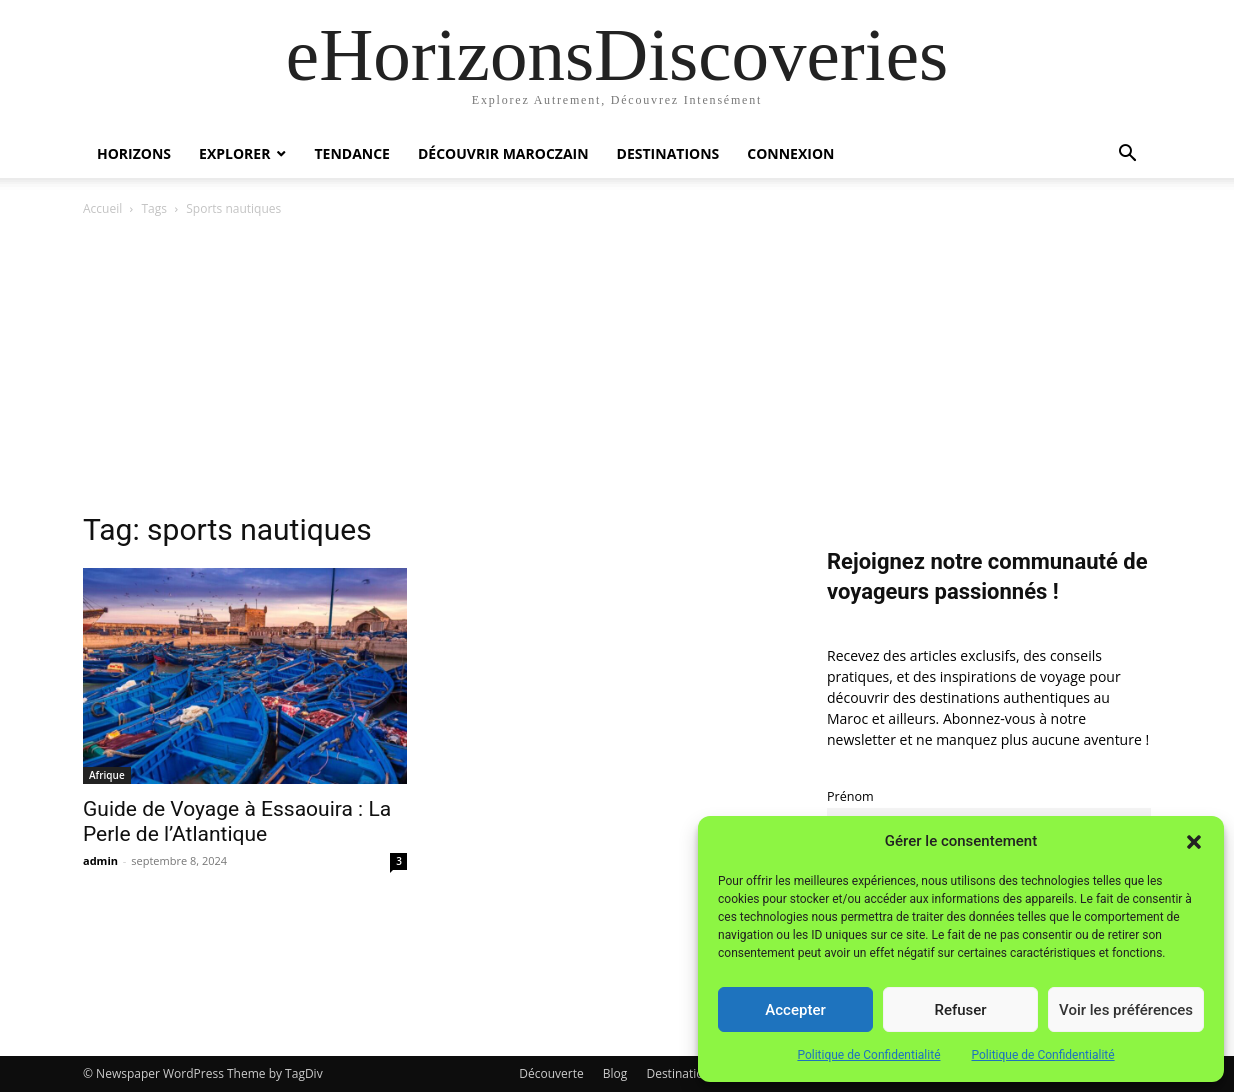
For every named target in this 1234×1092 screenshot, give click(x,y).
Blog (615, 1073)
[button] (1194, 842)
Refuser (960, 1010)
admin (100, 860)
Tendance (352, 153)
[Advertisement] (617, 370)
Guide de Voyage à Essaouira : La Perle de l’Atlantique (237, 821)
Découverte (551, 1073)
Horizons (134, 153)
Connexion (790, 153)
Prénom (850, 796)
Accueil (102, 208)
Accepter (795, 1010)
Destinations (668, 153)
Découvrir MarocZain (503, 153)
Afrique (107, 775)
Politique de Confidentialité (868, 1055)
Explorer (234, 153)
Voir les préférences (1126, 1010)
